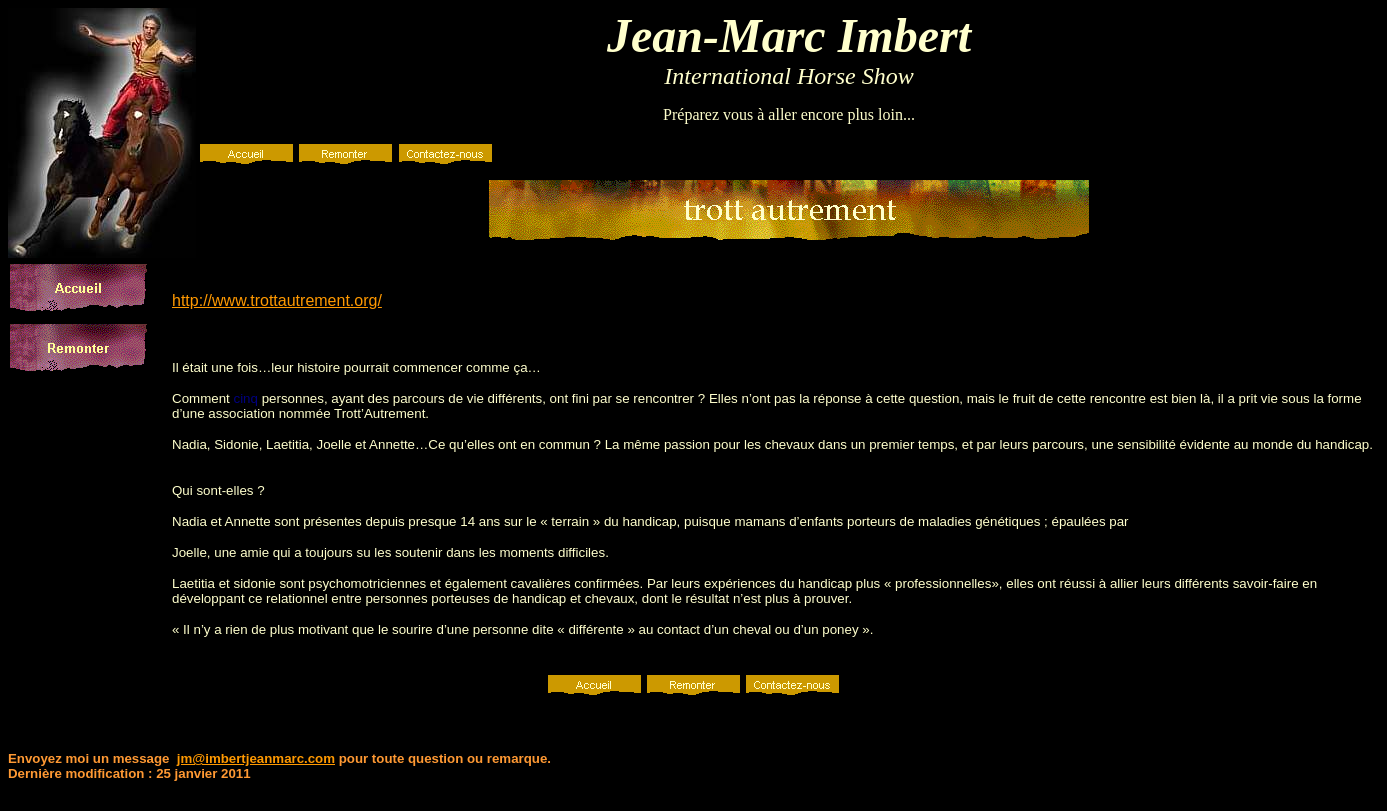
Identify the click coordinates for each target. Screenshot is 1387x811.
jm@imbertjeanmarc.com (256, 758)
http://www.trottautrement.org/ (277, 300)
